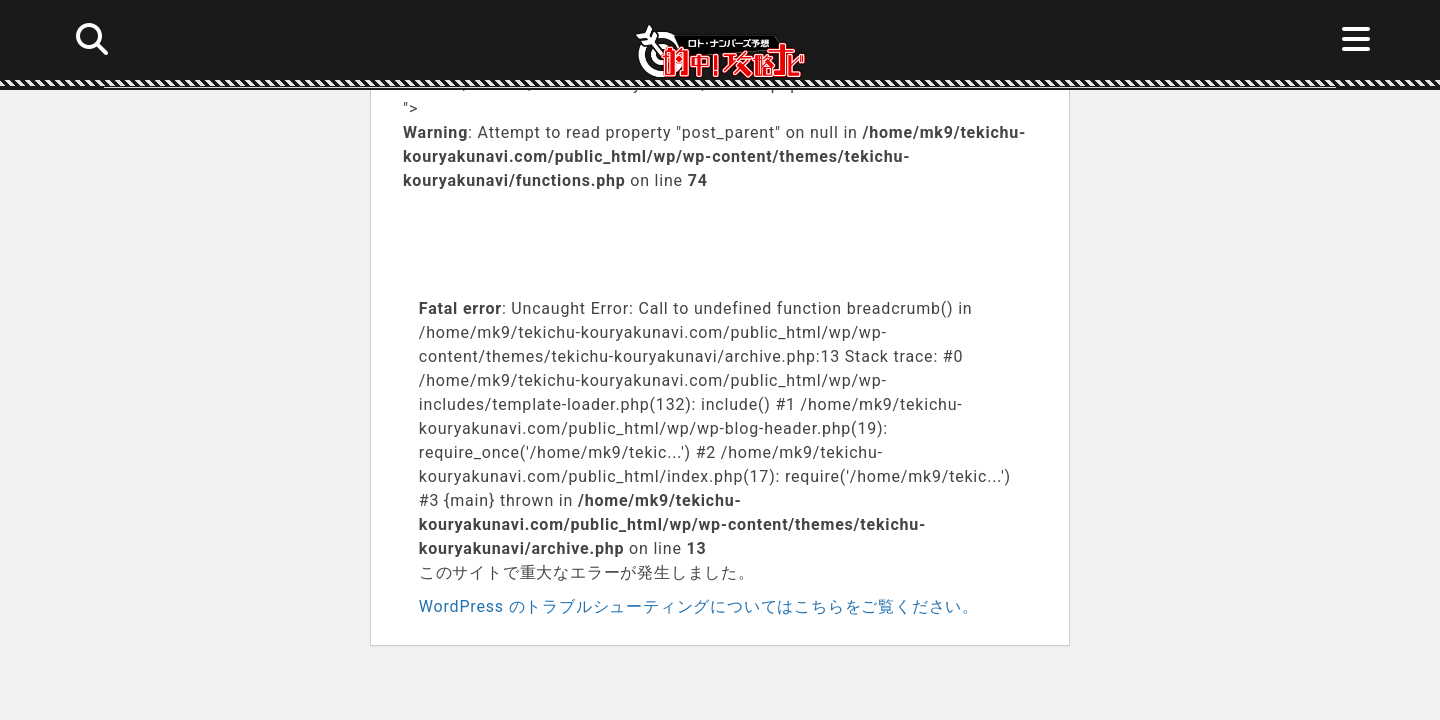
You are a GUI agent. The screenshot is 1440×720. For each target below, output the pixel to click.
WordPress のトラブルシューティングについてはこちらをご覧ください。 (699, 606)
